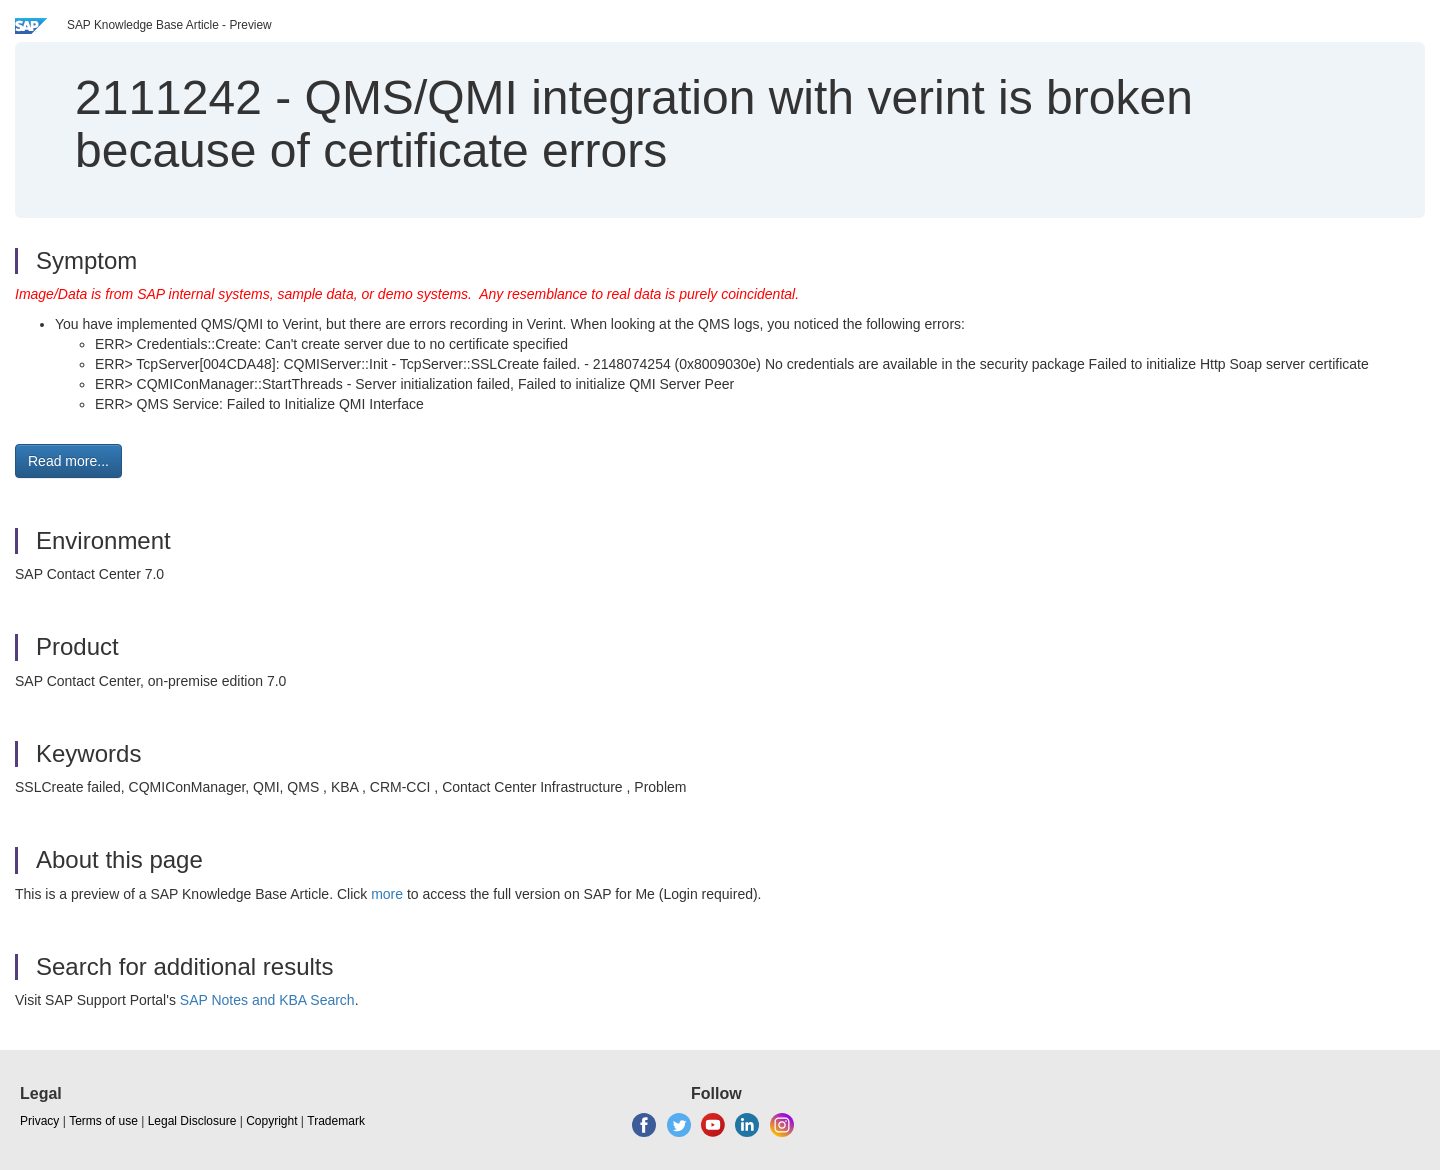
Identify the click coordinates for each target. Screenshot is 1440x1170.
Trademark (336, 1121)
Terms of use (103, 1121)
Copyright (271, 1121)
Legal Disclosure (192, 1121)
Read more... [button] (68, 461)
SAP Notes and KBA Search (267, 1000)
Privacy (39, 1121)
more (387, 894)
